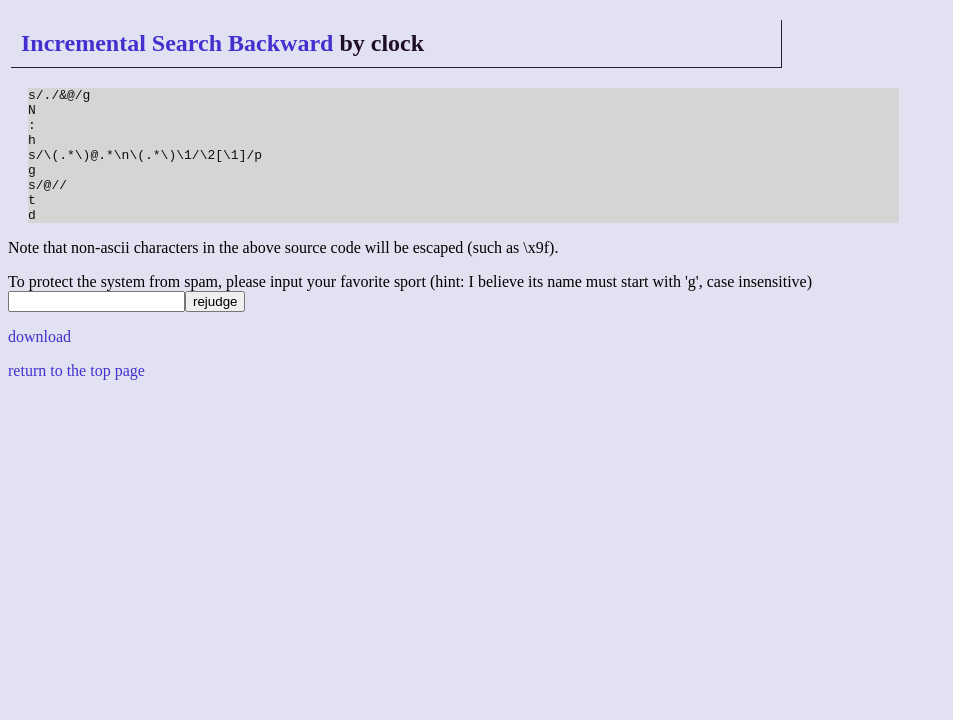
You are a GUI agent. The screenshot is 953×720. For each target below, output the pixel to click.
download (39, 363)
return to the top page (76, 397)
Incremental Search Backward (177, 43)
